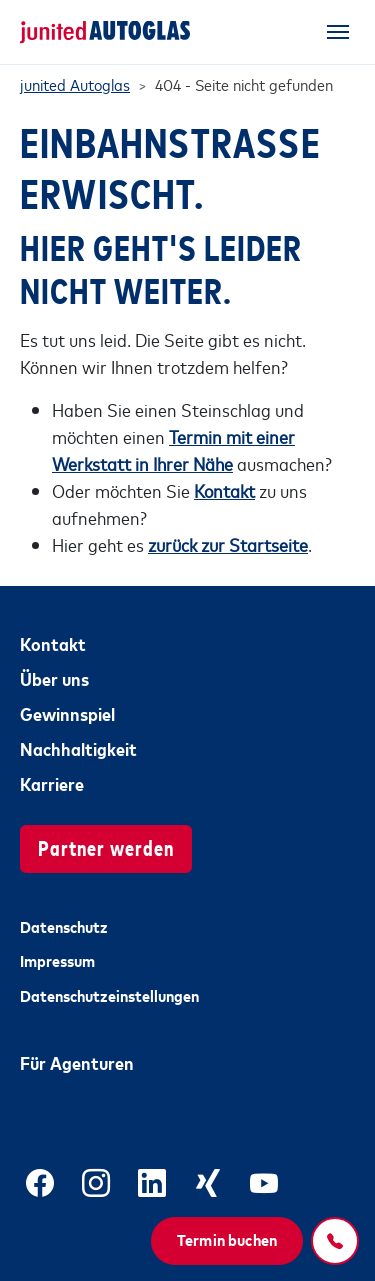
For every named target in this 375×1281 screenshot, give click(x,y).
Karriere (52, 783)
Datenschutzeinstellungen (109, 995)
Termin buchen (227, 1239)
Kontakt (53, 643)
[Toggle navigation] (338, 32)
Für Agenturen (77, 1062)
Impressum (57, 960)
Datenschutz (64, 926)
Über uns (54, 678)
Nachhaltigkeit (78, 748)
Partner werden (106, 846)
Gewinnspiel (67, 713)
